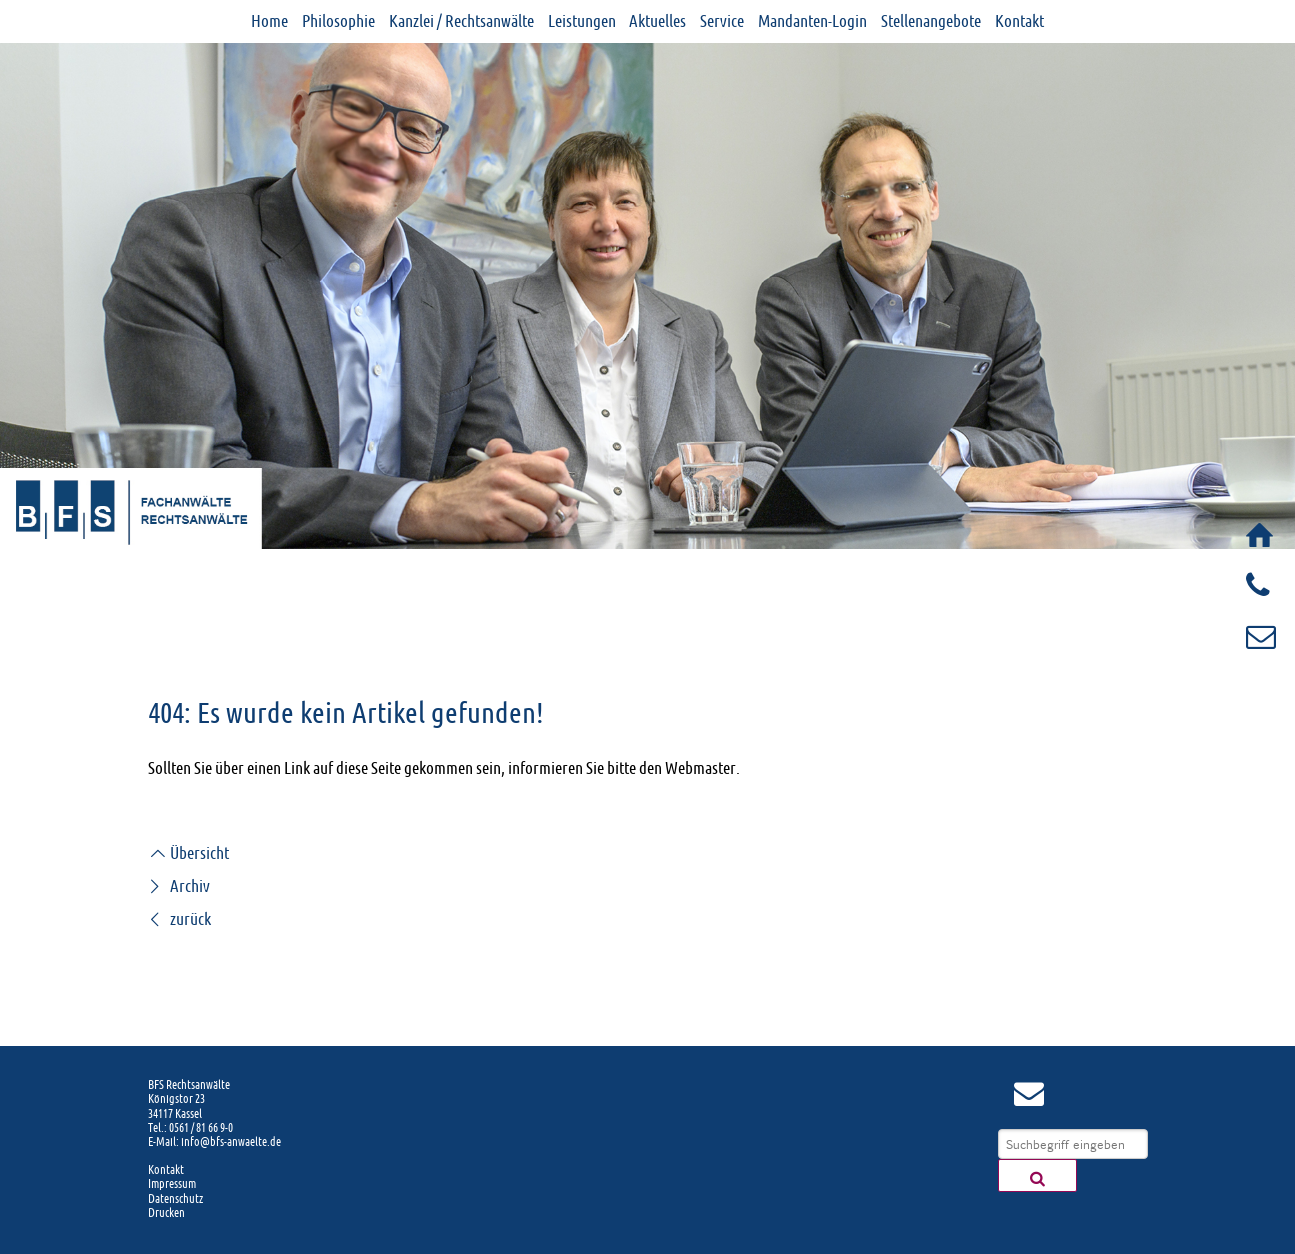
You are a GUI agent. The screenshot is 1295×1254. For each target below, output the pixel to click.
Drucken (166, 1213)
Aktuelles (657, 21)
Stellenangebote (931, 21)
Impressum (172, 1184)
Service (722, 21)
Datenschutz (175, 1199)
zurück (179, 919)
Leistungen (582, 21)
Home (269, 21)
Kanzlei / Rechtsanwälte (461, 21)
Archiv (179, 886)
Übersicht (188, 853)
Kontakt (1019, 21)
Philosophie (338, 21)
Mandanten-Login (812, 21)
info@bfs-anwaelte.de (231, 1142)
